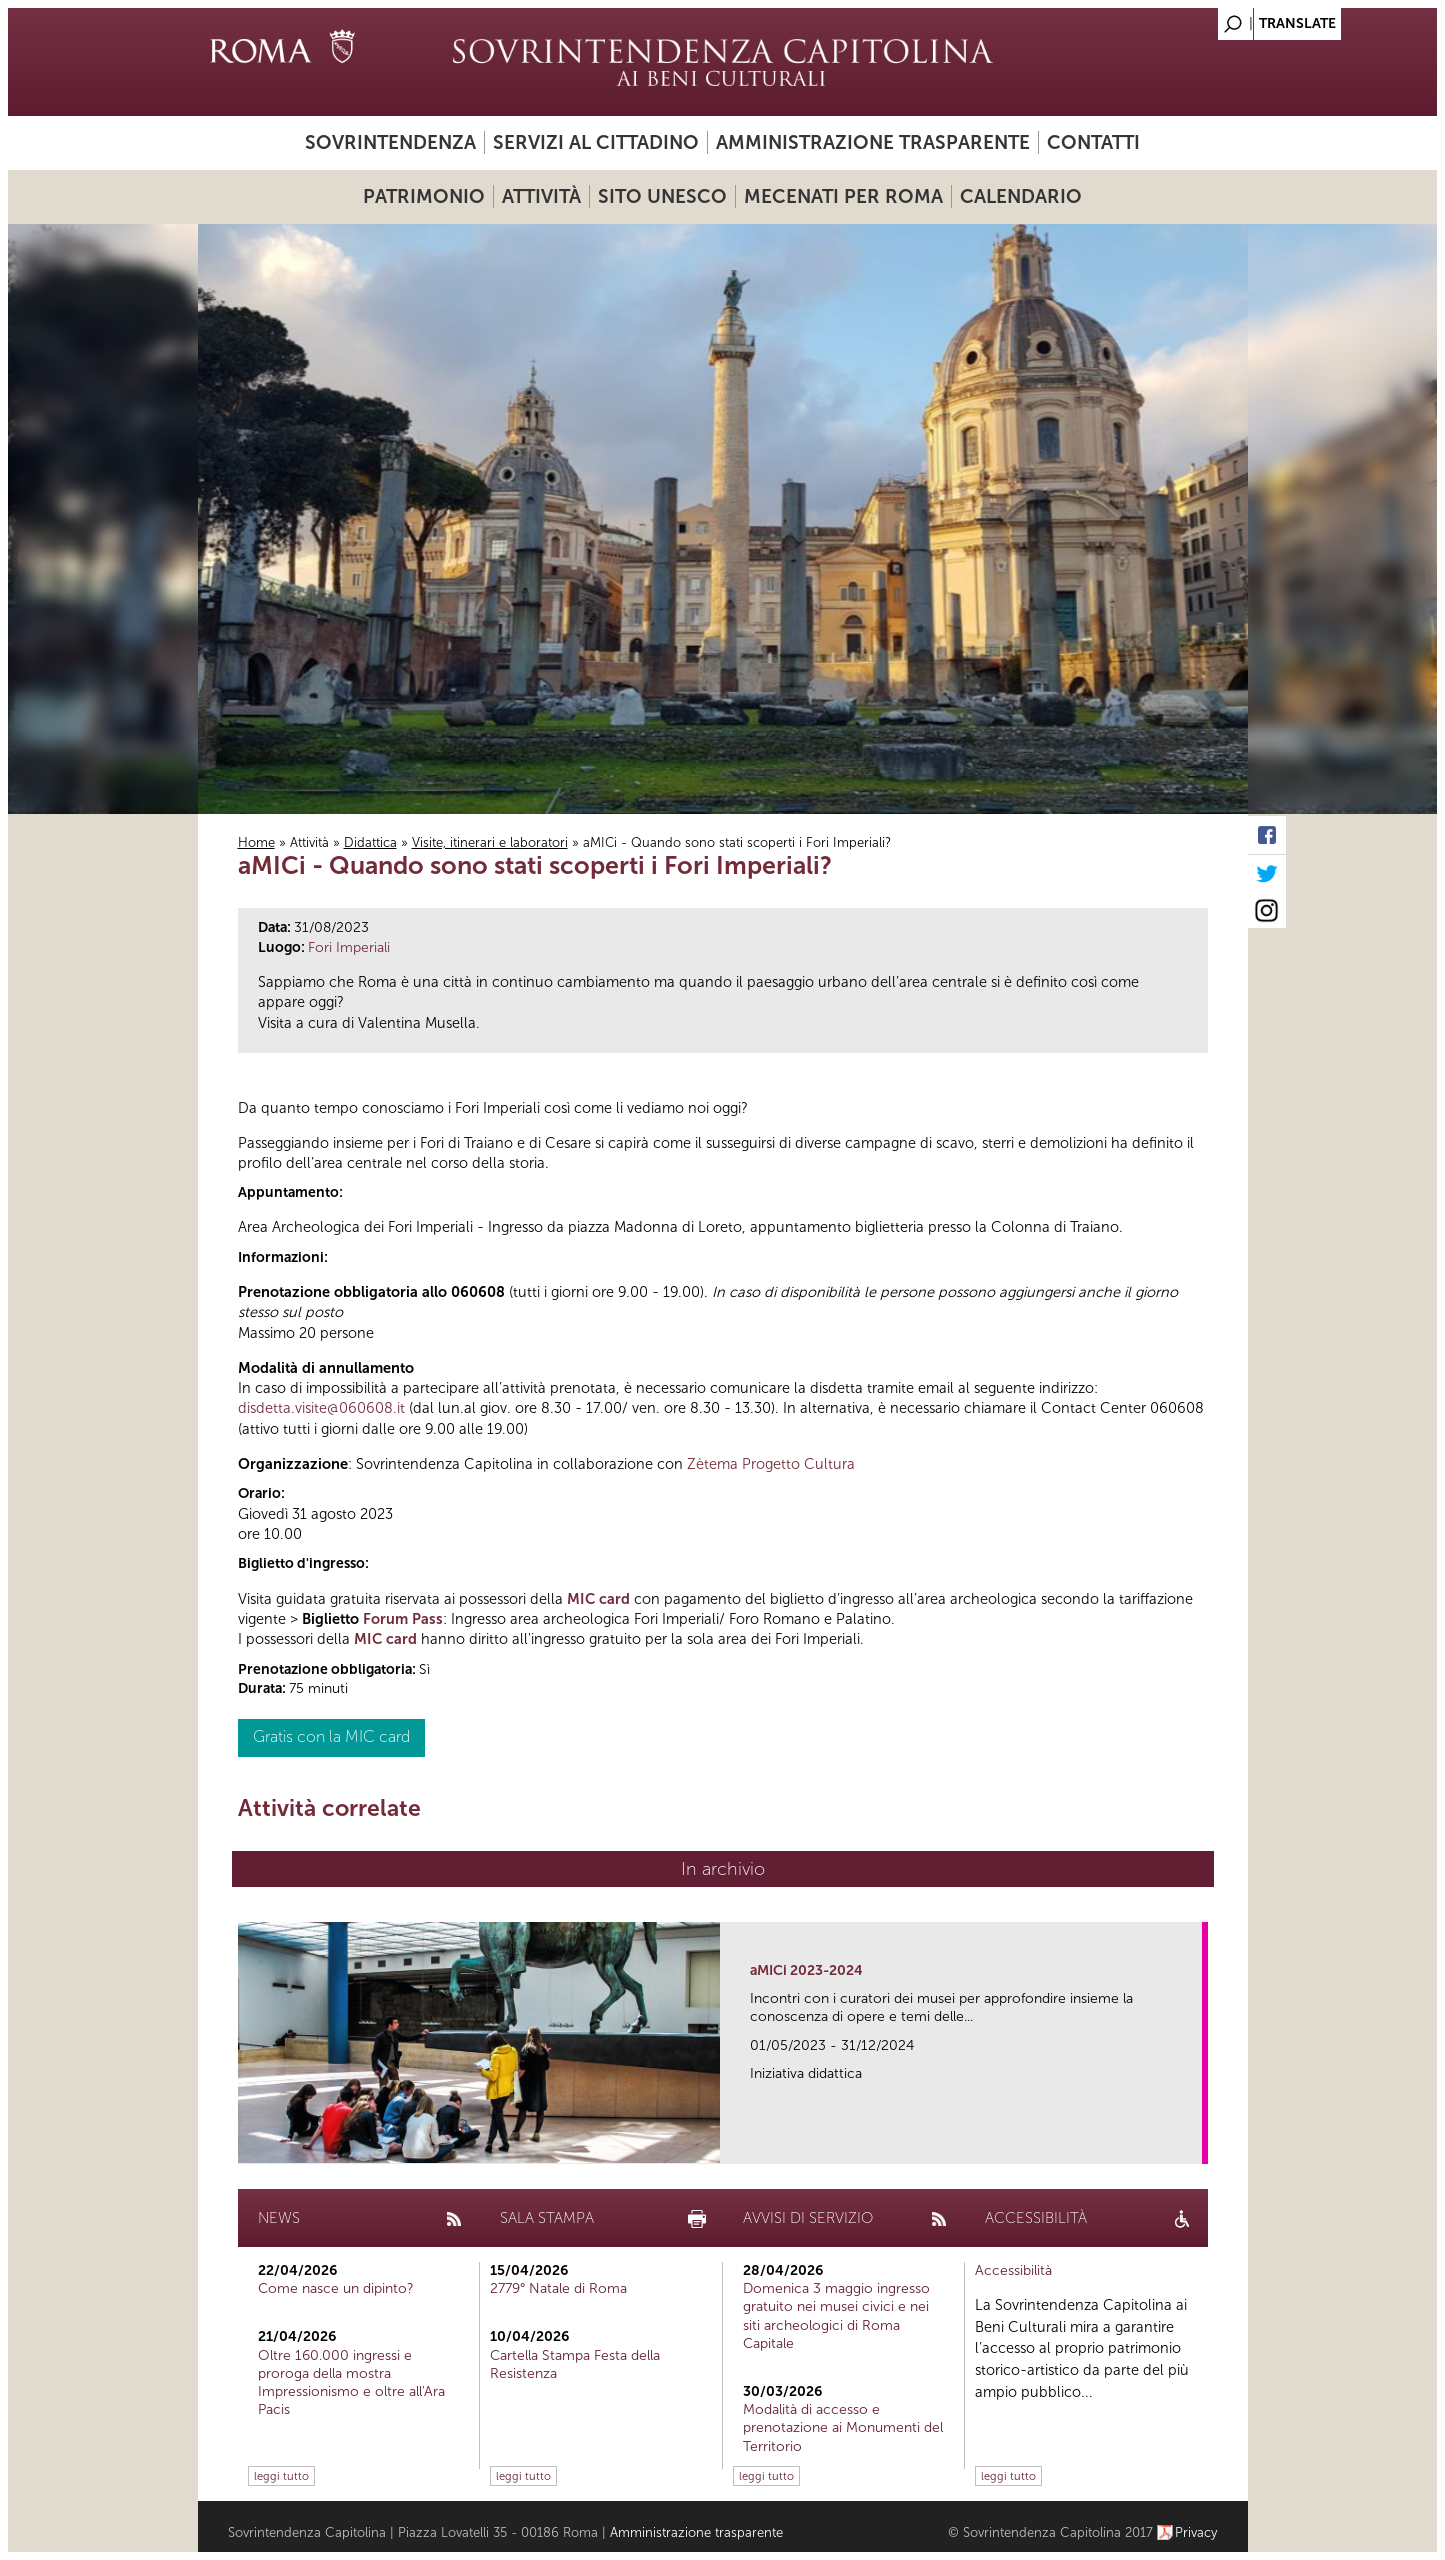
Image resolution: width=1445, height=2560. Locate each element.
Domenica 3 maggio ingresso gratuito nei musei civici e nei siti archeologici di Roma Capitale (836, 2316)
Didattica (370, 842)
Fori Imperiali (349, 947)
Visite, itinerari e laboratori (490, 842)
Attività (541, 196)
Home (256, 842)
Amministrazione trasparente (873, 142)
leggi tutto (281, 2476)
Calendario (1021, 196)
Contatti (1093, 142)
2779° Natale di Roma (558, 2288)
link (1193, 2142)
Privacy (1196, 2532)
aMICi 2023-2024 (806, 1970)
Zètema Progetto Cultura (771, 1464)
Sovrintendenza (390, 142)
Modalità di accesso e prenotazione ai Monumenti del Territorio (843, 2427)
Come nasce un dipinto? (336, 2288)
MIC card (598, 1599)
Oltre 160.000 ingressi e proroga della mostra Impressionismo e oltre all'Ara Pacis (351, 2383)
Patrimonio (424, 196)
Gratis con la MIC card (331, 1736)
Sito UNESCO (662, 196)
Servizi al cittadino (596, 142)
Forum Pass (403, 1619)
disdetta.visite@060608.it (321, 1408)
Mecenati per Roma (843, 196)
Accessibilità (1013, 2270)
